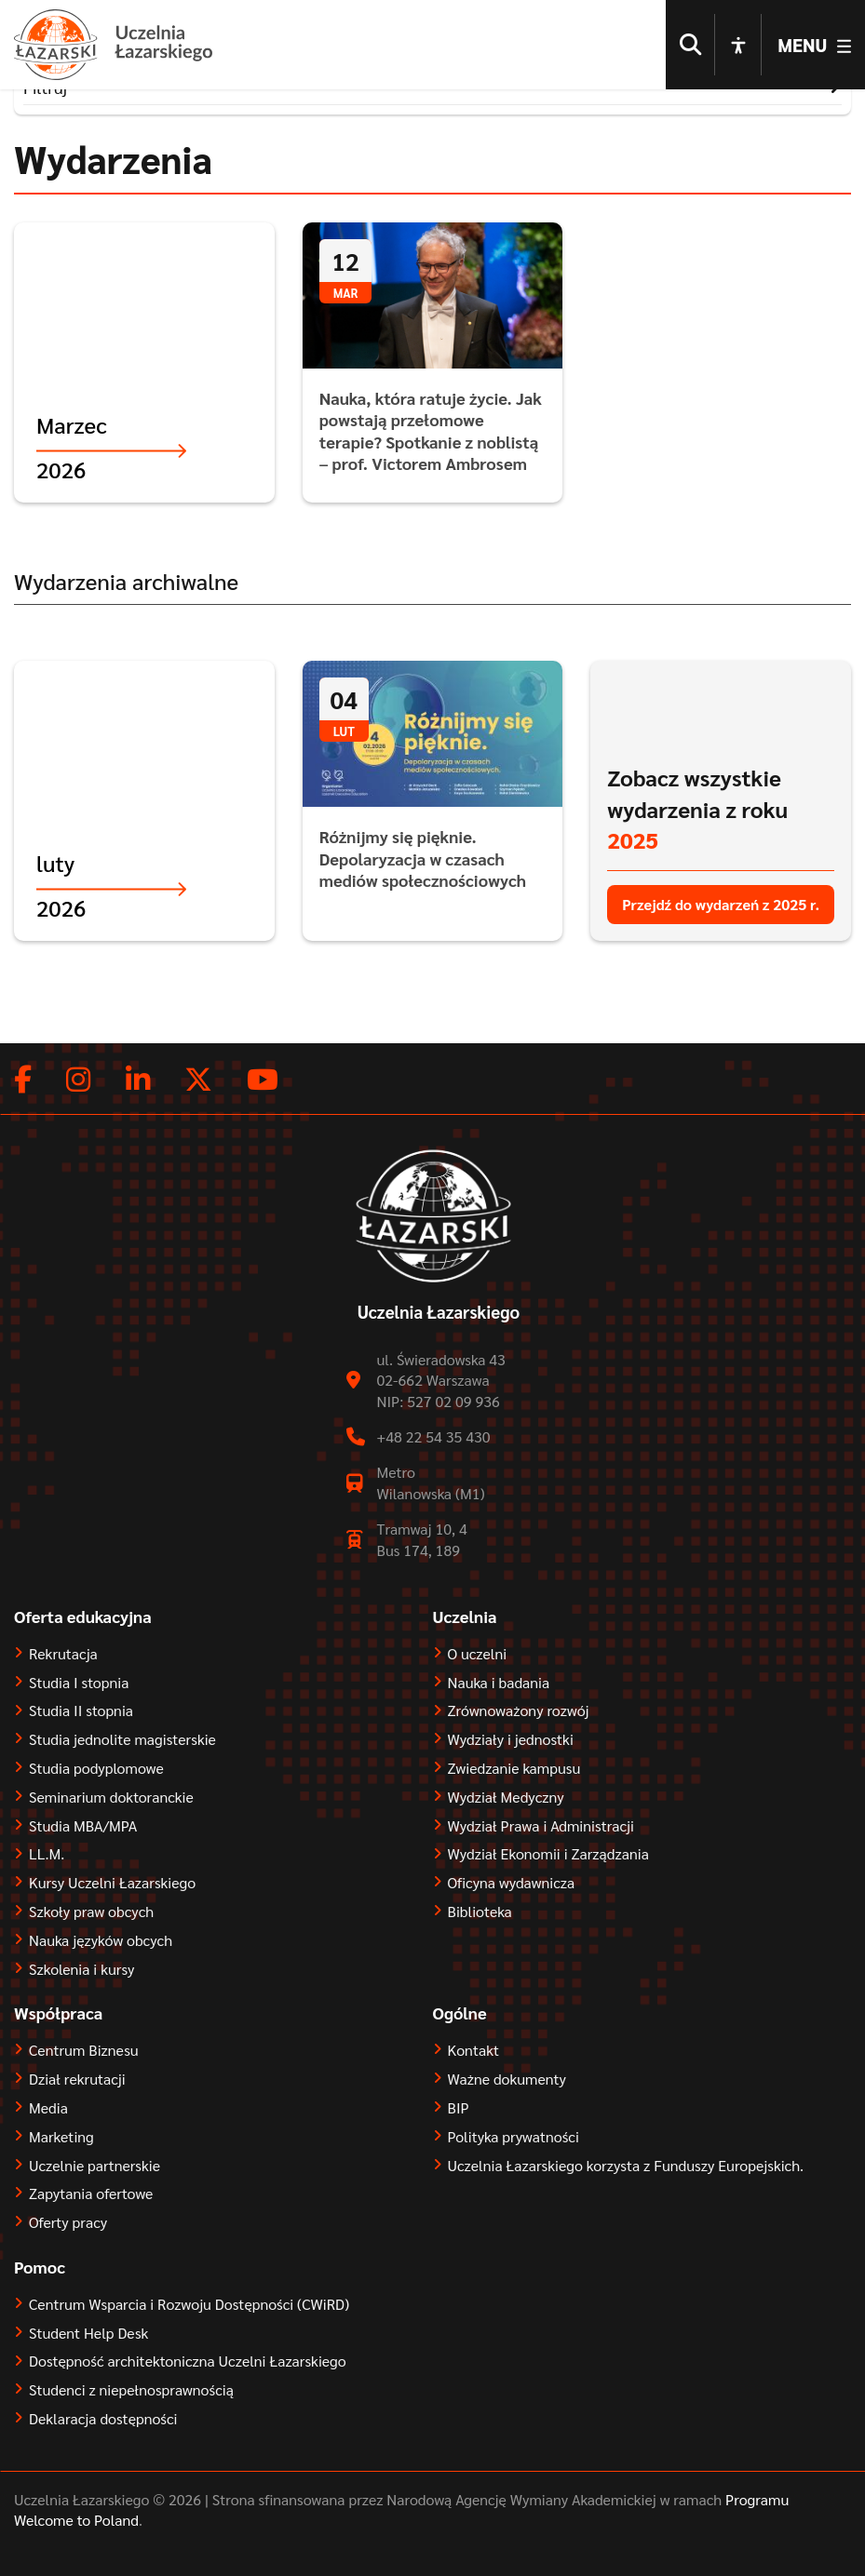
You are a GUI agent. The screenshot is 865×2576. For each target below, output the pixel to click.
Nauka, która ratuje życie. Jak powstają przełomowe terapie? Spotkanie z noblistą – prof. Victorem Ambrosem (430, 441)
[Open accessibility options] (738, 47)
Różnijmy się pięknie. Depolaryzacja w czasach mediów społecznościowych (422, 869)
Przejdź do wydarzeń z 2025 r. (720, 915)
